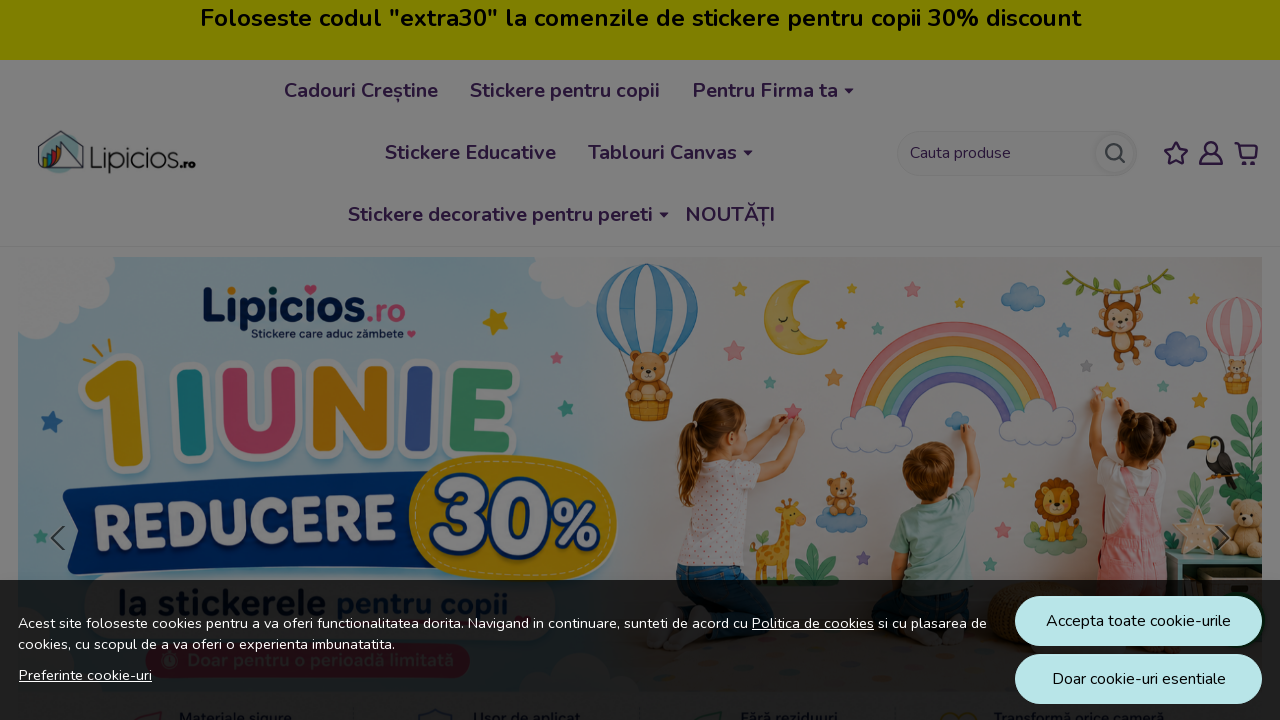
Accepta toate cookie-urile (1138, 621)
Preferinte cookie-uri (85, 675)
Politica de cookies (813, 623)
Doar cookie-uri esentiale (1139, 679)
